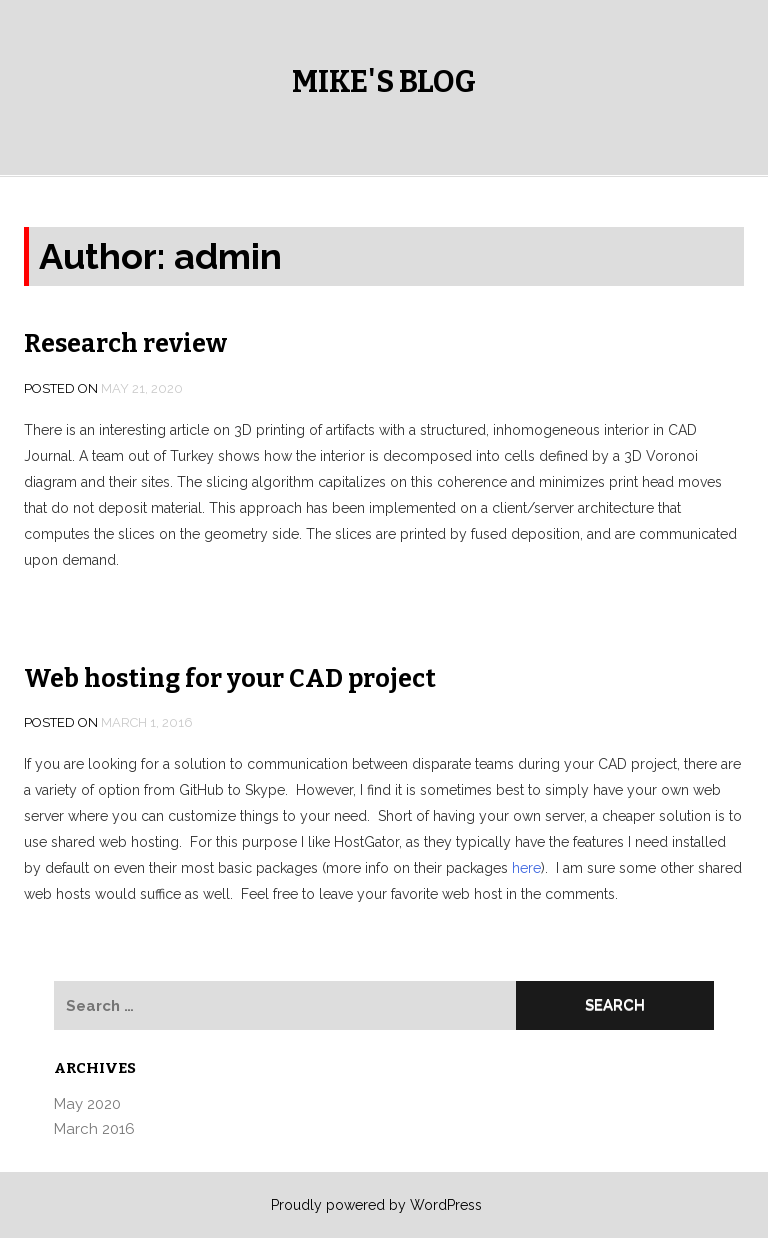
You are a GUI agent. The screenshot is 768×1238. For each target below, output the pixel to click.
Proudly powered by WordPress (376, 1205)
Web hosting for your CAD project (230, 679)
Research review (125, 344)
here (526, 868)
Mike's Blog (384, 82)
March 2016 (94, 1129)
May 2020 (87, 1104)
